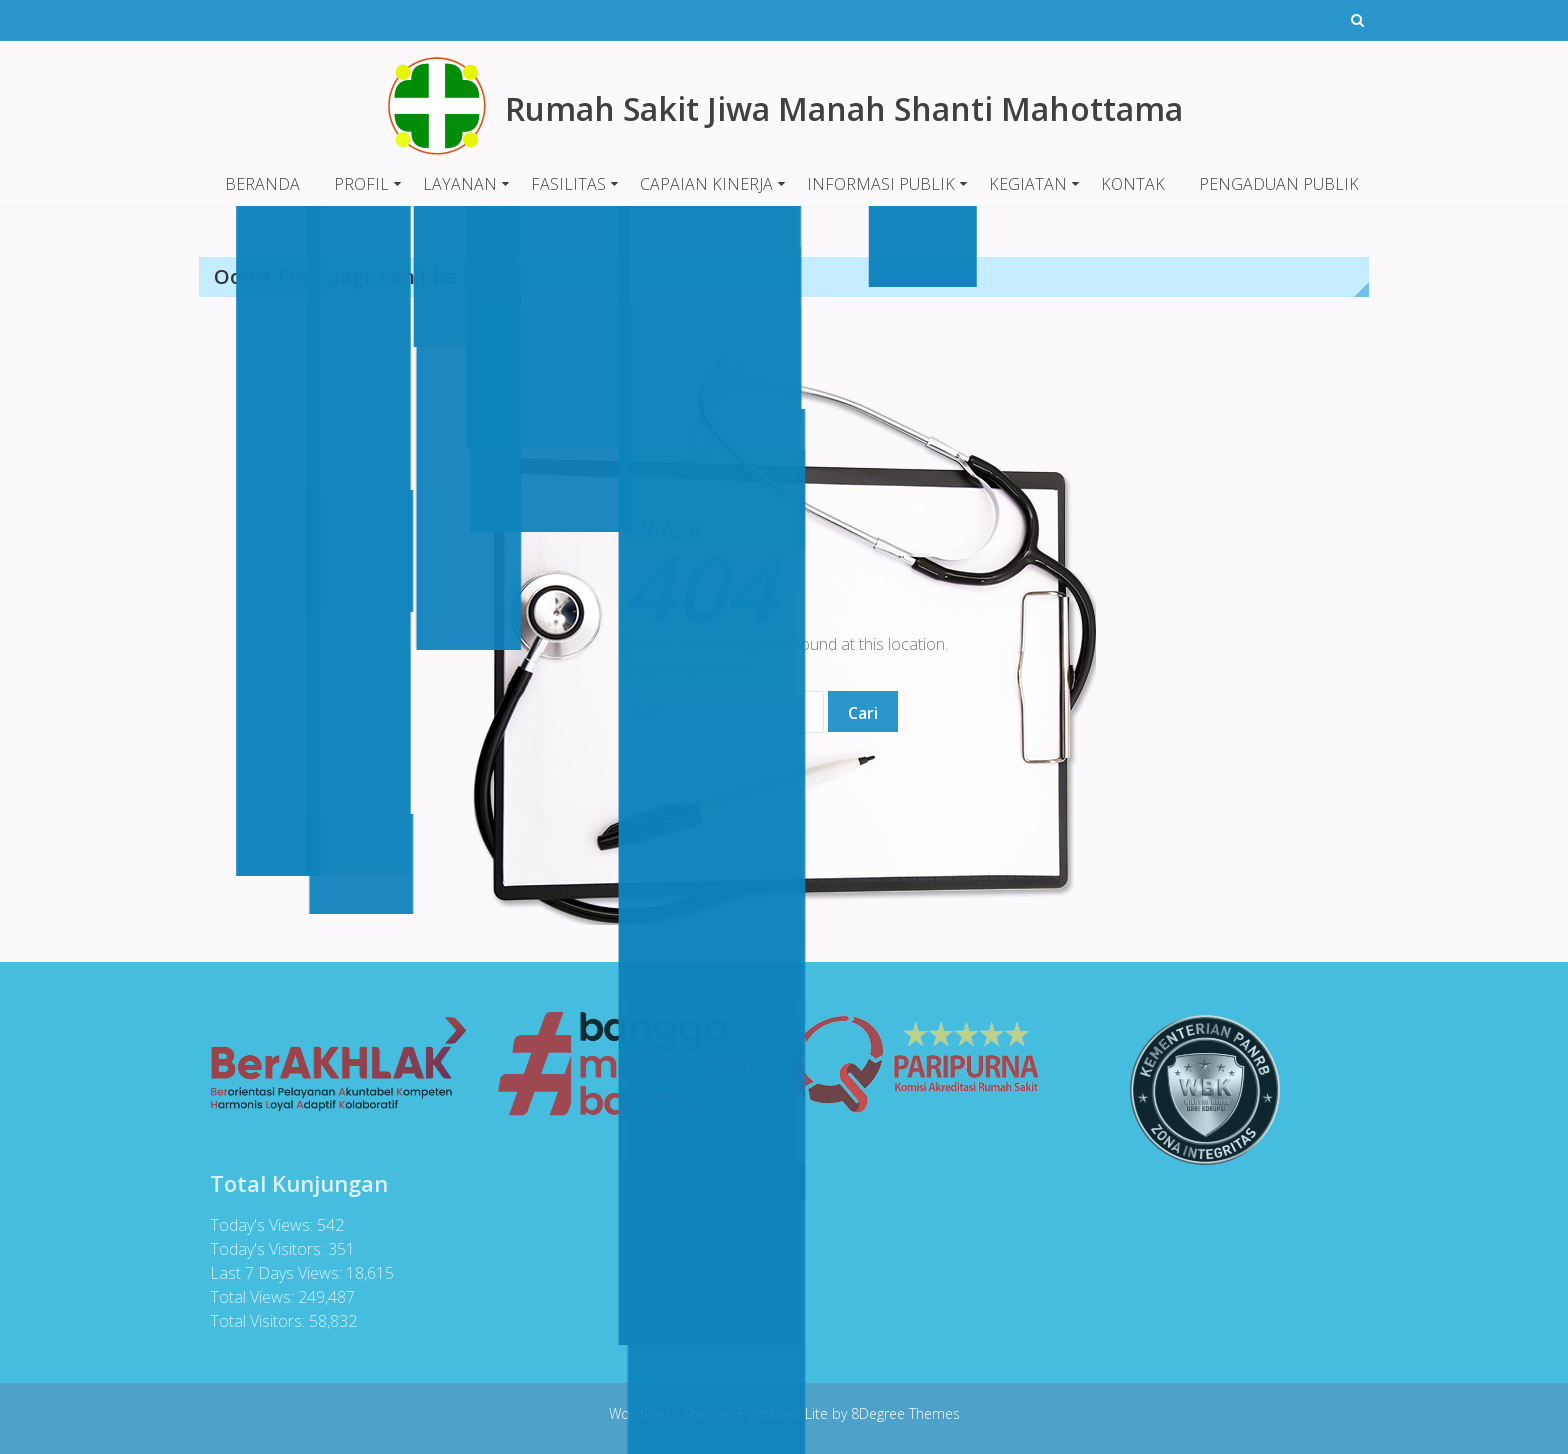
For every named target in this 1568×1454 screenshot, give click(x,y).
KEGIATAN (1028, 184)
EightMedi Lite (785, 1413)
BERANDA (262, 184)
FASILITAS (568, 184)
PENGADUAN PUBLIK (1279, 184)
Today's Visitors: (265, 1249)
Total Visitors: (255, 1321)
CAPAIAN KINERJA (706, 184)
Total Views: (250, 1297)
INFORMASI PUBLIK (881, 184)
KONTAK (1133, 184)
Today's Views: (259, 1225)
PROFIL (361, 184)
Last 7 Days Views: (274, 1273)
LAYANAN (460, 184)
